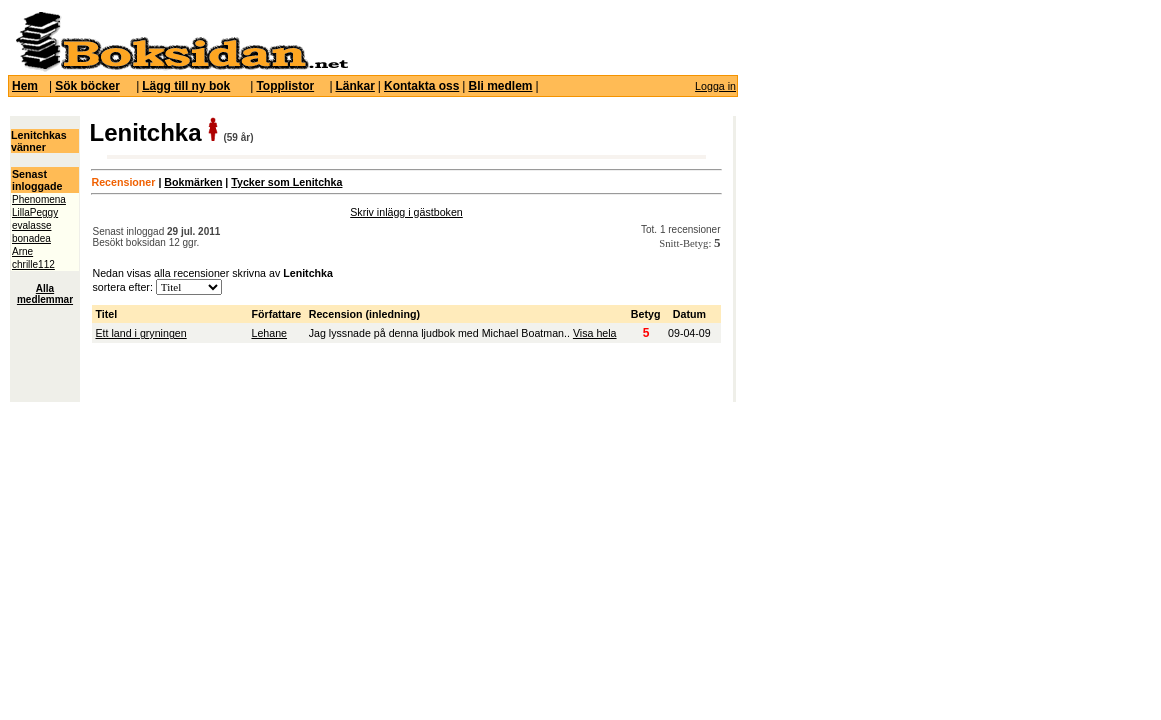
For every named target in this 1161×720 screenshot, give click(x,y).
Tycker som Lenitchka (286, 182)
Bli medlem (500, 86)
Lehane (269, 333)
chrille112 (33, 264)
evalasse (31, 225)
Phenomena (39, 199)
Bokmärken (193, 182)
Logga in (715, 86)
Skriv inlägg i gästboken (406, 212)
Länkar (355, 86)
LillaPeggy (35, 212)
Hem (25, 86)
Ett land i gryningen (140, 333)
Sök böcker (87, 86)
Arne (22, 251)
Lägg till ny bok (186, 86)
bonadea (31, 238)
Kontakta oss (421, 86)
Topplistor (285, 86)
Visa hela (595, 333)
